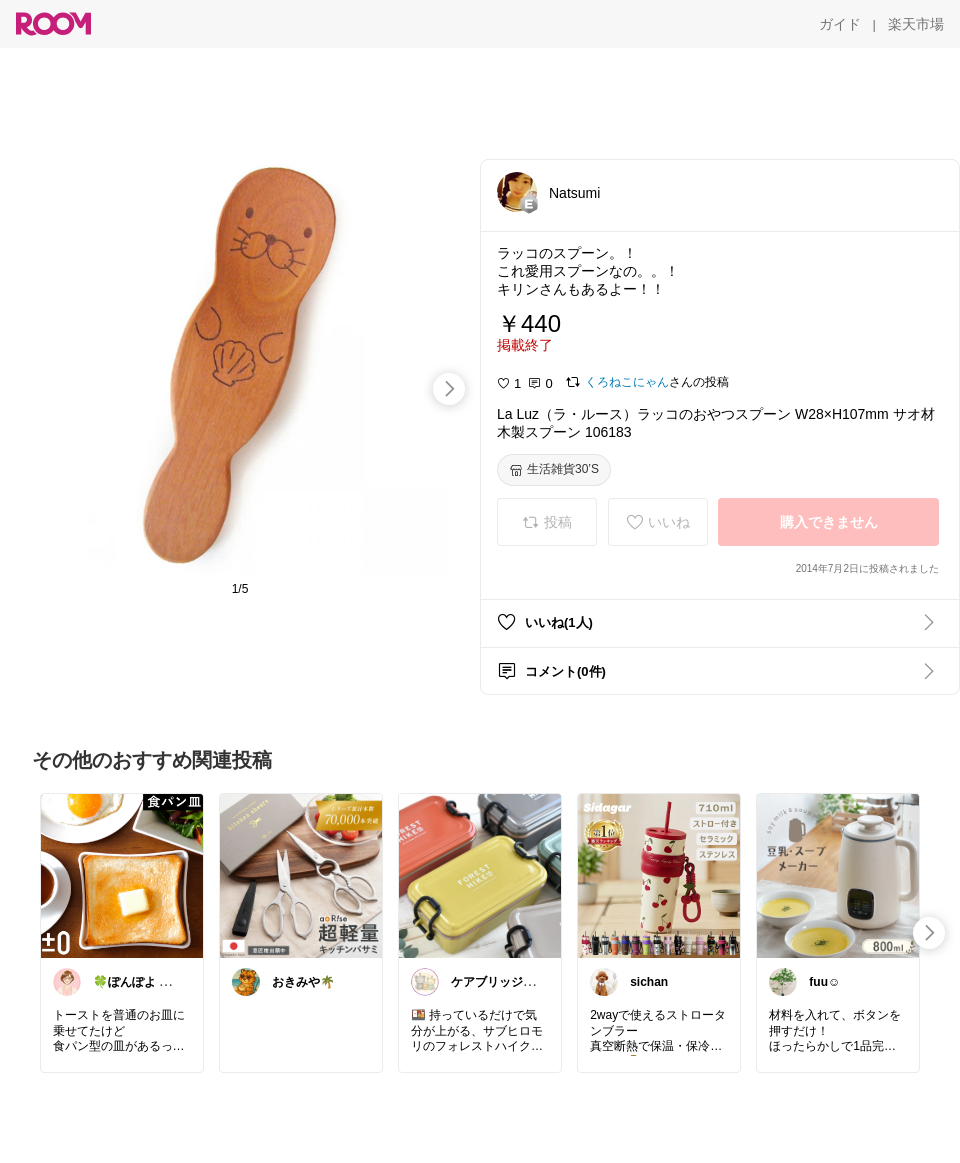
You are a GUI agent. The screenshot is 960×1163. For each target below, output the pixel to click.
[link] (122, 875)
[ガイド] (840, 24)
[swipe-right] (449, 389)
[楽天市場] (916, 24)
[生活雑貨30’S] (554, 470)
